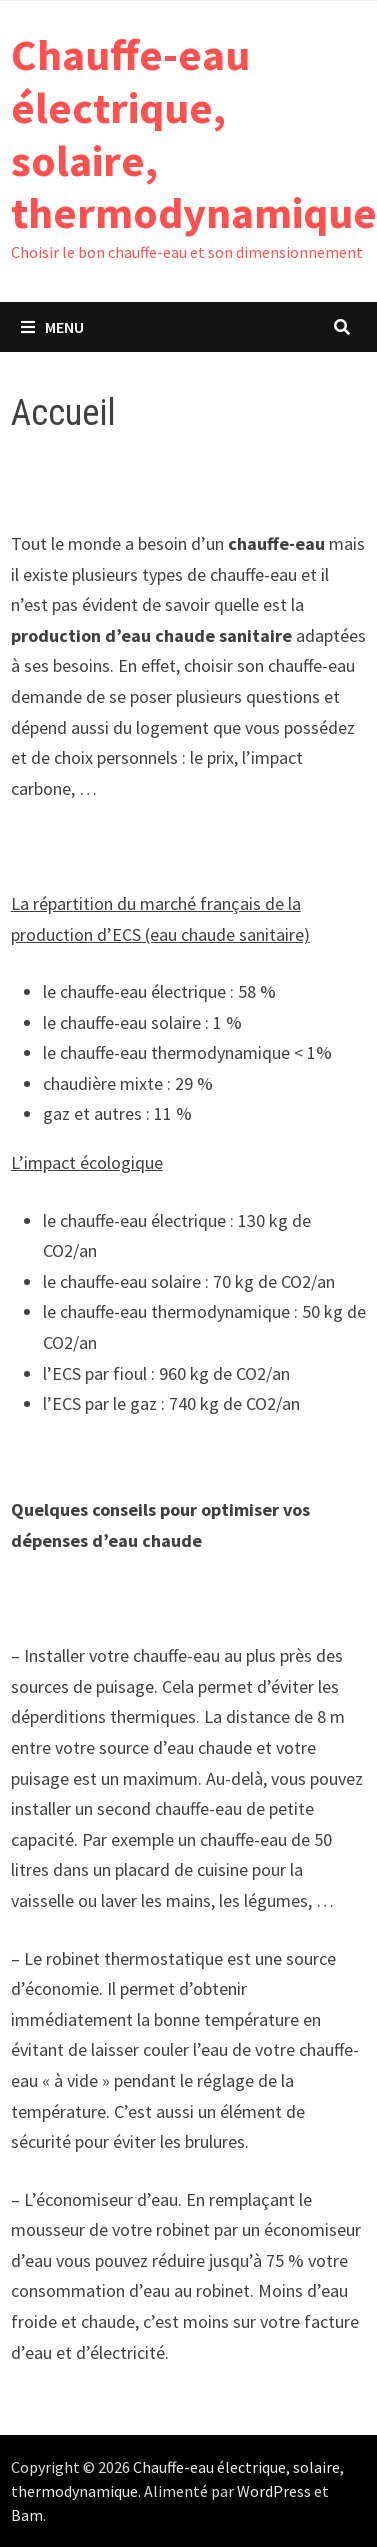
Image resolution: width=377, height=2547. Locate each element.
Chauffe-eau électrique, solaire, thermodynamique (194, 133)
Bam (27, 2515)
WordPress (274, 2491)
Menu (52, 327)
